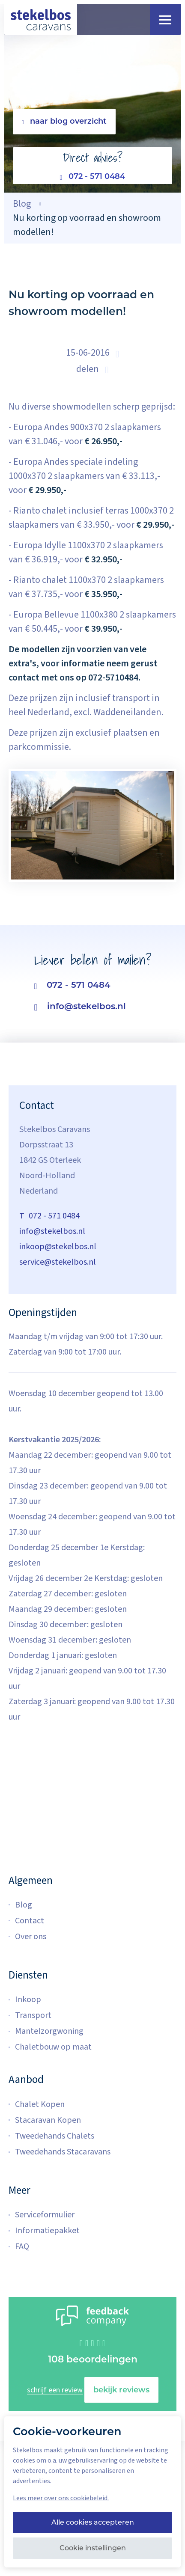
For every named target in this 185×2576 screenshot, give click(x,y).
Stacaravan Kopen (48, 2120)
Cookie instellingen (93, 2548)
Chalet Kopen (40, 2104)
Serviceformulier (45, 2215)
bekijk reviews (121, 2390)
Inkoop (28, 2000)
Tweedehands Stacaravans (62, 2152)
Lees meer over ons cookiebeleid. (61, 2498)
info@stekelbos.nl (80, 1007)
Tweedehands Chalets (54, 2136)
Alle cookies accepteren (92, 2522)
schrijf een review (55, 2390)
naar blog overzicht (64, 121)
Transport (33, 2015)
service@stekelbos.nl (57, 1262)
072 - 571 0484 (92, 176)
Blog (23, 1905)
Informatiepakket (47, 2231)
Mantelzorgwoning (49, 2031)
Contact (29, 1921)
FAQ (22, 2246)
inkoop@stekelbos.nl (57, 1247)
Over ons (30, 1937)
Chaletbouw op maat (53, 2047)
